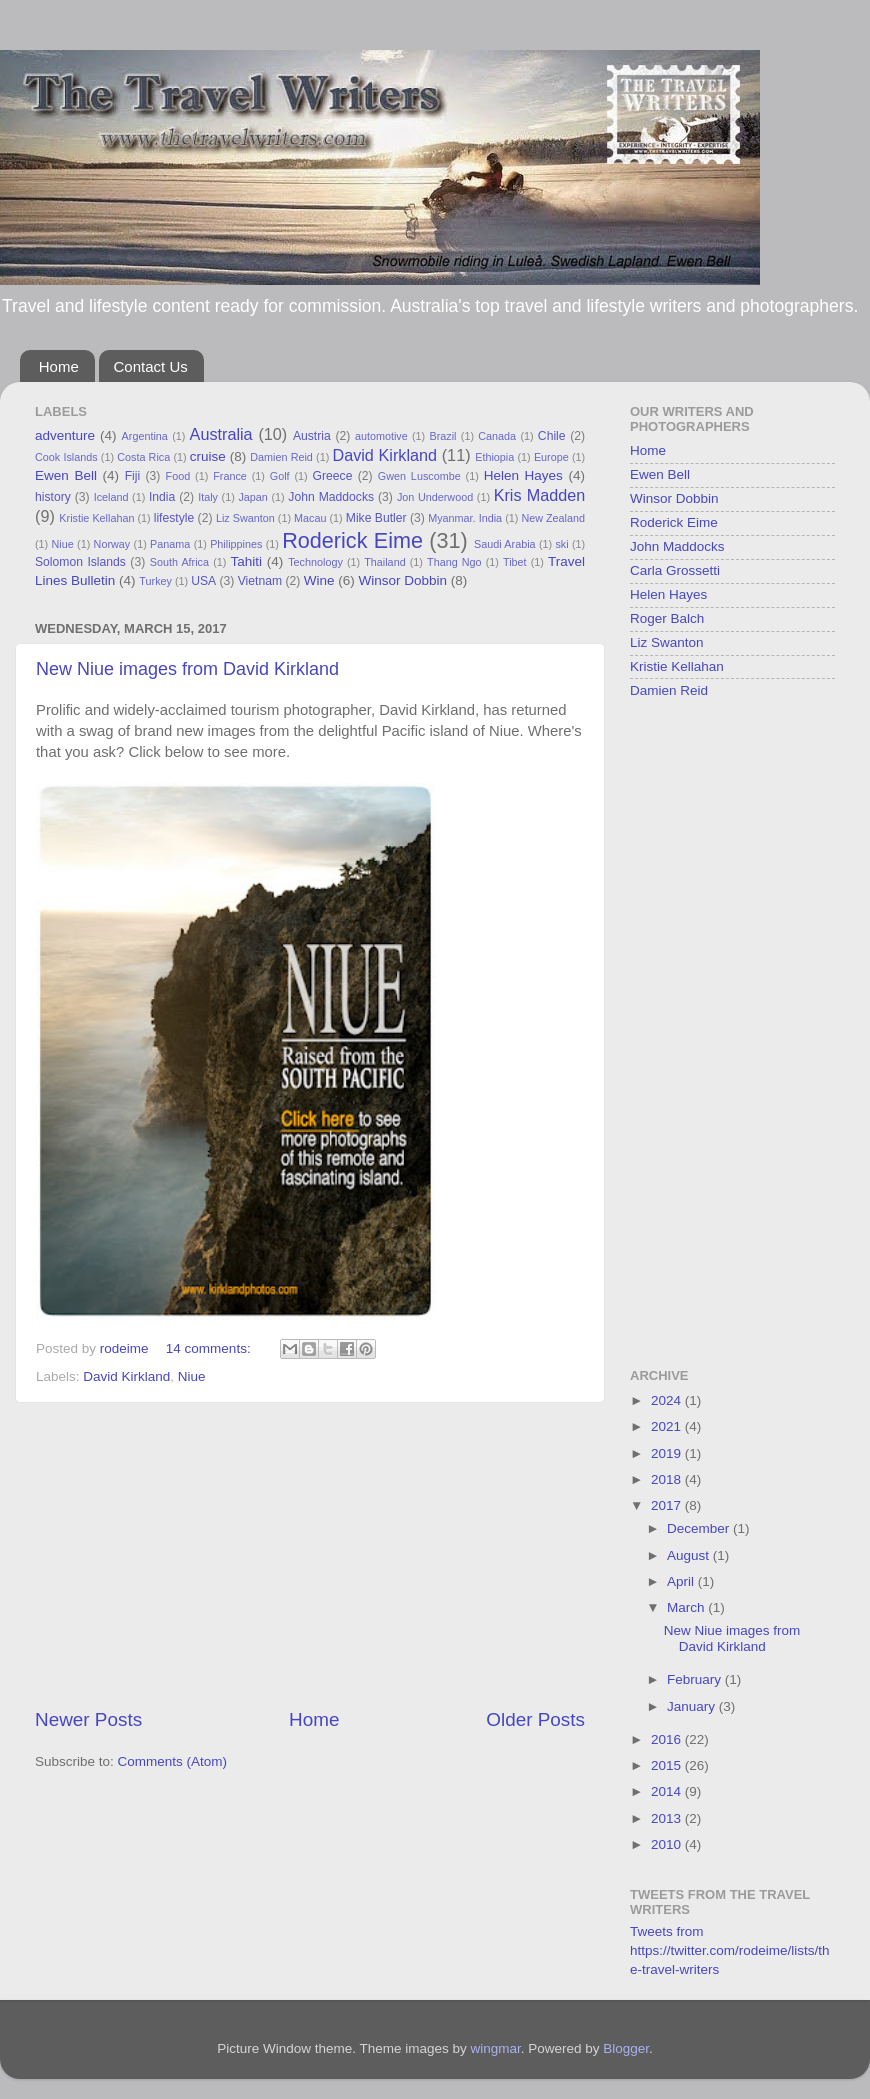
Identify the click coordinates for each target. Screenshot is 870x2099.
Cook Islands (66, 457)
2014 (668, 1791)
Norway (112, 544)
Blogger (626, 2048)
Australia (221, 434)
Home (59, 366)
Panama (170, 544)
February (696, 1679)
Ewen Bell (66, 475)
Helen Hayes (523, 475)
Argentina (145, 436)
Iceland (111, 497)
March (687, 1607)
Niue (63, 544)
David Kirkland (384, 455)
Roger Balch (667, 618)
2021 (668, 1426)
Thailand (384, 562)
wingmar (495, 2048)
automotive (381, 436)
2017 (668, 1505)
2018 (668, 1479)
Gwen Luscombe (419, 476)
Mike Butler (376, 518)
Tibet (515, 562)
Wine (319, 580)
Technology (315, 562)
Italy (208, 497)
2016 (668, 1739)
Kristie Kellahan (96, 518)
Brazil (443, 436)
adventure (65, 435)
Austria (312, 436)
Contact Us (151, 366)
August (690, 1555)
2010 (668, 1844)
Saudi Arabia (505, 544)
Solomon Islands (80, 562)
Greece (333, 476)
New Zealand (553, 518)
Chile (552, 436)
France (230, 476)
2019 (668, 1453)
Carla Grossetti (675, 570)
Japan (252, 497)
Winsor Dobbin (402, 580)
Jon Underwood (435, 497)
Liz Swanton (245, 518)
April (682, 1581)
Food (178, 476)
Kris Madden (540, 495)
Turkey (155, 581)
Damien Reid (281, 457)
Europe (551, 457)
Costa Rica (143, 457)
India (162, 497)
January (693, 1706)
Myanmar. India (465, 518)
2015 (668, 1765)
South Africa (179, 562)
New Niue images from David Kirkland (187, 669)
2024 (668, 1400)
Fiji (133, 476)
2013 (668, 1818)
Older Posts (535, 1719)
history (53, 497)
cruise (208, 456)
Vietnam (260, 581)
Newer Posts (88, 1719)
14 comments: (210, 1348)
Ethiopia (494, 457)
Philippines (236, 544)
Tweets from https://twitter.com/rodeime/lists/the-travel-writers (730, 1950)
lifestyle (174, 518)
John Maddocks (331, 497)
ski (561, 544)
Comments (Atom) (173, 1761)
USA (203, 581)
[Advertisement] (310, 1555)
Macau (310, 518)
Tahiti (246, 561)
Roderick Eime (352, 540)
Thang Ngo (454, 562)
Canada (497, 436)
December (700, 1528)
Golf (280, 476)
